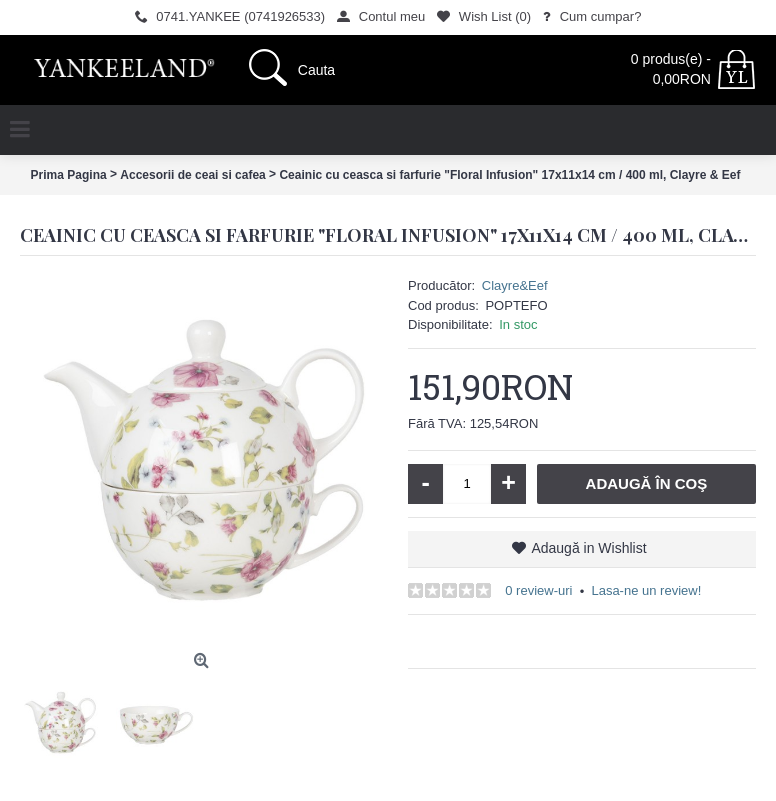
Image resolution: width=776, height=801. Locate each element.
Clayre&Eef (515, 285)
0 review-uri (538, 590)
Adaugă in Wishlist (588, 548)
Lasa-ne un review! (646, 590)
